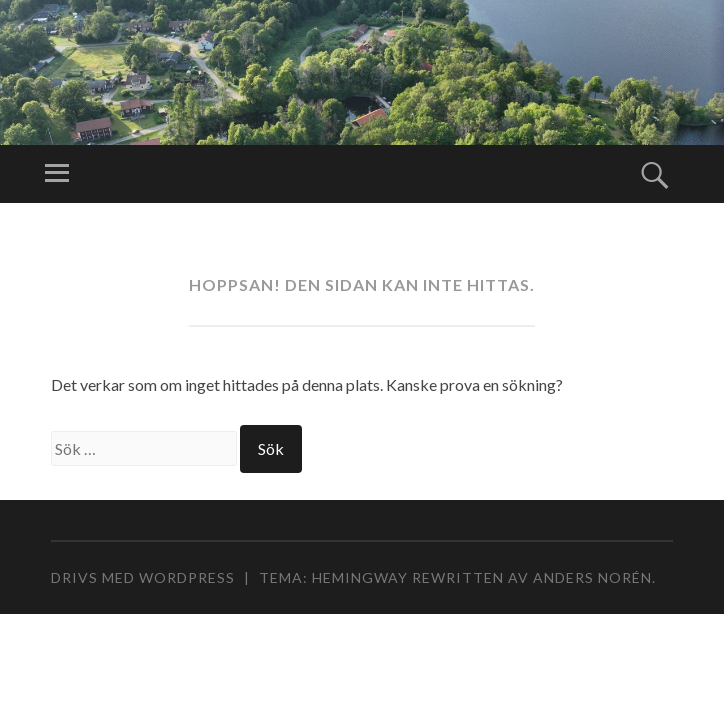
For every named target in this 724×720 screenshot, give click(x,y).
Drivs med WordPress (143, 577)
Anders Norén (592, 577)
